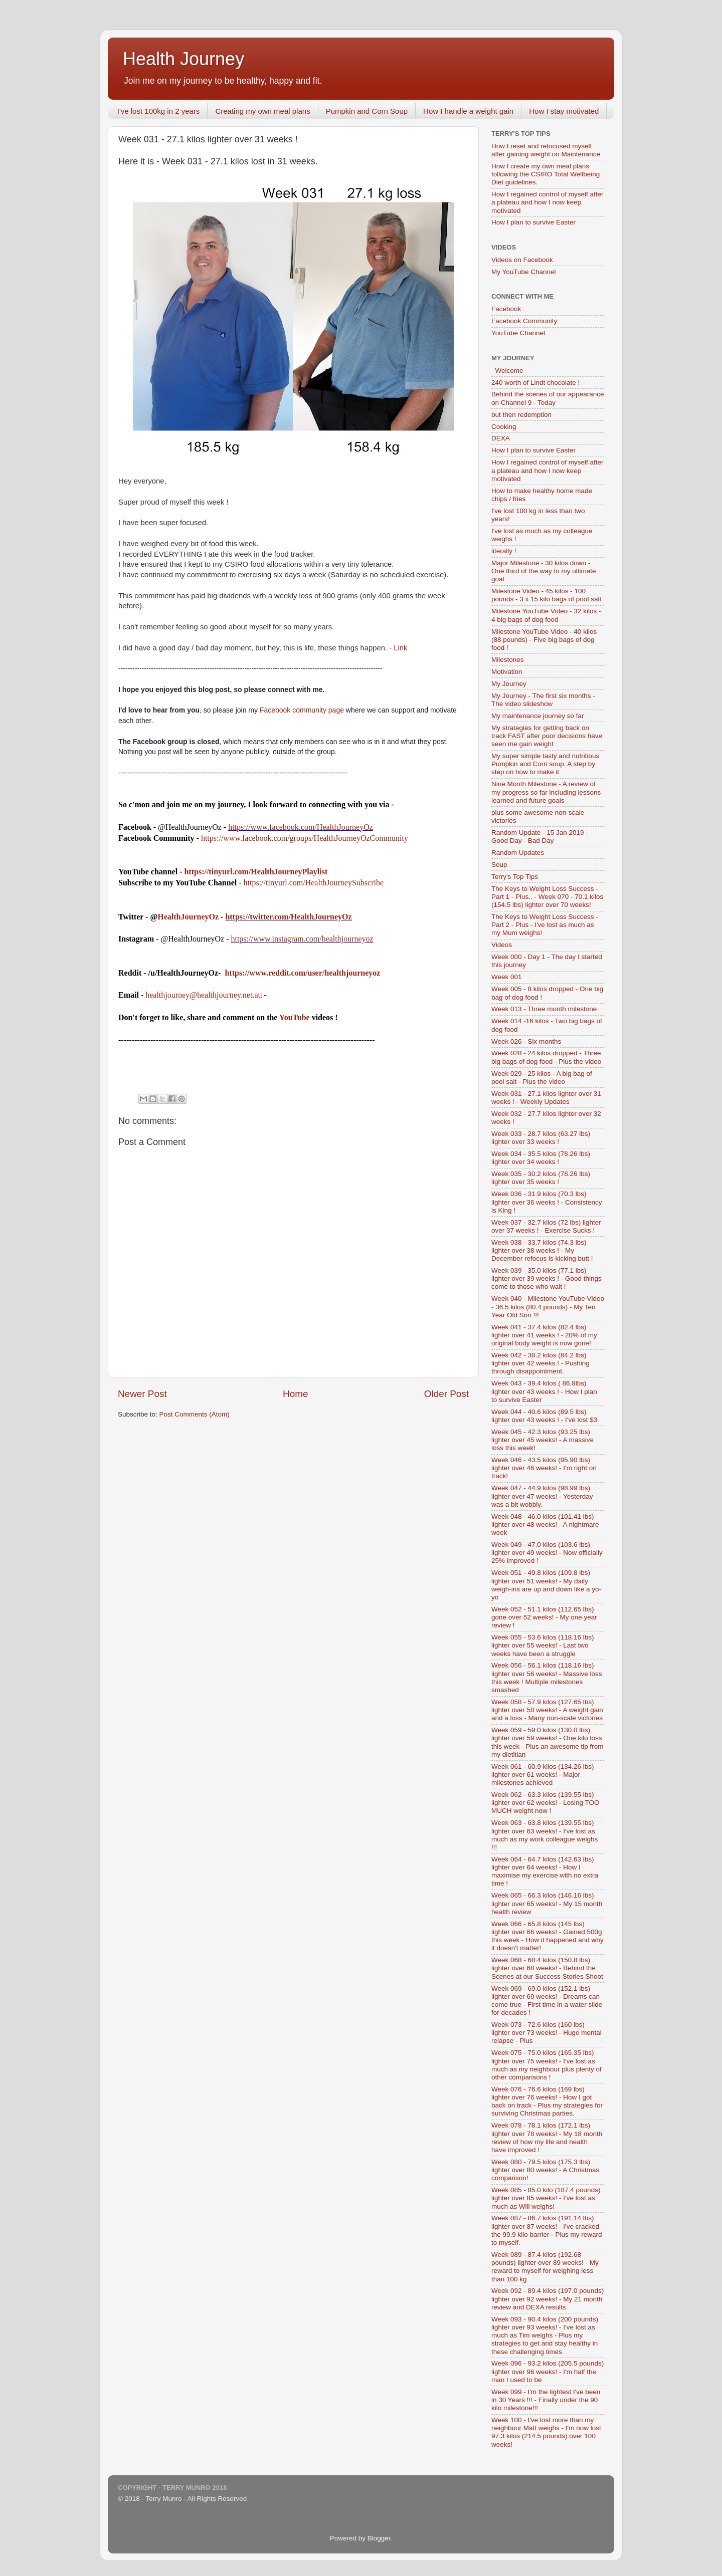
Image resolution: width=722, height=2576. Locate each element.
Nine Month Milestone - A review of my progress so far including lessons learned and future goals (546, 792)
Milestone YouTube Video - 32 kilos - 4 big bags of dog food (546, 615)
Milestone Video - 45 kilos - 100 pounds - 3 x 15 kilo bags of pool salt (546, 595)
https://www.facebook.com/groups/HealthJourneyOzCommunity (304, 838)
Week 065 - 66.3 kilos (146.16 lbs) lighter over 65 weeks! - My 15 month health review (546, 1903)
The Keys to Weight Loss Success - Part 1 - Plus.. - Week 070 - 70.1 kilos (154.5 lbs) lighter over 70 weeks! (547, 896)
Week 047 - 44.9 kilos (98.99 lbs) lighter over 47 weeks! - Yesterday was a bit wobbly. (542, 1496)
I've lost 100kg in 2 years (158, 111)
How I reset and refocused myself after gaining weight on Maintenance (545, 150)
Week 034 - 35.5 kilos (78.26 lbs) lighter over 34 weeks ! (540, 1157)
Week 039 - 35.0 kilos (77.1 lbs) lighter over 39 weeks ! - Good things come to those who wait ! (546, 1278)
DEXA (500, 438)
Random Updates (517, 852)
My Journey (508, 683)
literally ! (503, 551)
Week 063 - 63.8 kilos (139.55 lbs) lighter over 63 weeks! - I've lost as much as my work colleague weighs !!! (544, 1835)
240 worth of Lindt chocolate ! (535, 382)
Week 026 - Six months (526, 1041)
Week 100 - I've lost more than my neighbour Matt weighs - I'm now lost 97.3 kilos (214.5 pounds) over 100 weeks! (546, 2432)
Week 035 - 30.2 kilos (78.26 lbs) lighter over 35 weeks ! (540, 1178)
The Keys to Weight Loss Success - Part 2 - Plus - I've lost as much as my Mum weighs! (544, 924)
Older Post (446, 1393)
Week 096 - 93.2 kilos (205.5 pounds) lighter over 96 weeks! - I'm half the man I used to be (547, 2371)
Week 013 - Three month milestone (544, 1009)
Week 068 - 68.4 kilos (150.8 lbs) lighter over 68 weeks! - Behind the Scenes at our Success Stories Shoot (547, 1968)
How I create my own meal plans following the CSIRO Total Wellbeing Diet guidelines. (545, 174)
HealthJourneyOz (188, 916)
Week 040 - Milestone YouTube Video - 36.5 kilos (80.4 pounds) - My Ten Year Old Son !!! (547, 1306)
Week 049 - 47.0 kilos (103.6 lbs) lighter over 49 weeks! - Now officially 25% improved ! (547, 1552)
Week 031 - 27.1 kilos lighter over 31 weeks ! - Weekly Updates (546, 1097)
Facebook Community (524, 321)
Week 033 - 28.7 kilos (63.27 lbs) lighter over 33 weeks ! (540, 1137)
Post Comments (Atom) (194, 1414)
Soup (499, 864)
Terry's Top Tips (514, 876)
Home (295, 1393)
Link (400, 648)
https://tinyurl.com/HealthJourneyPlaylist (255, 871)
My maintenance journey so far (537, 716)
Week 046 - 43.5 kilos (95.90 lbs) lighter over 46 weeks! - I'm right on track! (544, 1468)
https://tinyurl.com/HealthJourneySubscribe (314, 882)
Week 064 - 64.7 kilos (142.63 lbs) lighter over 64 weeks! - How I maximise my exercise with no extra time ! (544, 1871)
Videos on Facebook (522, 260)
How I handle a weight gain (468, 111)
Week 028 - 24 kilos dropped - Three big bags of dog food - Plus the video (546, 1057)
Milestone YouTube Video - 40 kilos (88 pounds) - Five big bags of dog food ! (544, 639)
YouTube (294, 1017)
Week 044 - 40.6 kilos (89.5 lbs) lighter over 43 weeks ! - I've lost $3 (544, 1416)
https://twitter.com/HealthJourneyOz (288, 916)
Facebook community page (302, 710)
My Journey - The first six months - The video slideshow (543, 700)
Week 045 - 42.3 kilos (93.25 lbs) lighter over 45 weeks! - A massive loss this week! (542, 1440)
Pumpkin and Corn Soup (367, 111)
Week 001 (506, 977)
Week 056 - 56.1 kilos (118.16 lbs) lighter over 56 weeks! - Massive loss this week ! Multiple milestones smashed (546, 1678)
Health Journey (183, 59)
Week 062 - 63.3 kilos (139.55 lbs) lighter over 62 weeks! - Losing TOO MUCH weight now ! (545, 1802)
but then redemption (521, 414)
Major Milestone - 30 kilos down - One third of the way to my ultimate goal (543, 571)
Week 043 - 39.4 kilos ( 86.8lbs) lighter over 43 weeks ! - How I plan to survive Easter (544, 1391)
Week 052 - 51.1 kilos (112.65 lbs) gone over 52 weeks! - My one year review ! (544, 1617)
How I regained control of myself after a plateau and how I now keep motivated (547, 202)
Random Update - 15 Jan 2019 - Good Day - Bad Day (539, 836)
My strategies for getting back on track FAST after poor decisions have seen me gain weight (546, 736)
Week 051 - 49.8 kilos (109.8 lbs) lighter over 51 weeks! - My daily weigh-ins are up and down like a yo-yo (546, 1585)
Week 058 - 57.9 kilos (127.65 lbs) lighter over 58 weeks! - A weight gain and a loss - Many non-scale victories (547, 1710)
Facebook (506, 309)
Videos (501, 945)
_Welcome (507, 370)
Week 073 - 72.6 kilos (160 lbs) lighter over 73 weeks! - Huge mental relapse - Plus (546, 2032)
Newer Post (142, 1393)
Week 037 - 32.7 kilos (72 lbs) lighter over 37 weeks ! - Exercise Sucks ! (546, 1226)
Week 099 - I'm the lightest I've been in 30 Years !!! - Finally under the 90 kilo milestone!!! (545, 2400)
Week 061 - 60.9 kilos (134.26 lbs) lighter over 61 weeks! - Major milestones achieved (542, 1774)
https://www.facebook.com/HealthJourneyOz (300, 827)
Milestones (507, 659)
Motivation (506, 671)
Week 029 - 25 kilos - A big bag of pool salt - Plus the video (541, 1077)
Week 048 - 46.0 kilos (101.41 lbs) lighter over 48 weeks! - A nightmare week (545, 1524)
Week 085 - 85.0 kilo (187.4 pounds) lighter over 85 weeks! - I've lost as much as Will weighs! (545, 2198)
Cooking (503, 426)
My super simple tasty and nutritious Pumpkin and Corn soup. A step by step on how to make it (545, 764)
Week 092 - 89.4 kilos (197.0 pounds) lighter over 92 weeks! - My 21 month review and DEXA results (547, 2298)
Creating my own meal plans (262, 111)
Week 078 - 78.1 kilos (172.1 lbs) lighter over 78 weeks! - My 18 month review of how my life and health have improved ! (546, 2138)
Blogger (379, 2538)
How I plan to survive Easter (533, 222)
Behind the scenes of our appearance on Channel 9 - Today (547, 398)
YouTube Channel (518, 333)
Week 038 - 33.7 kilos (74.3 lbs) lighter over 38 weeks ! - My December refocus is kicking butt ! (542, 1250)
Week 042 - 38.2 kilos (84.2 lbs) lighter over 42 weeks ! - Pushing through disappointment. (540, 1363)
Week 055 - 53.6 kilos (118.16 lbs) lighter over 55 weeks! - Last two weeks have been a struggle (542, 1645)
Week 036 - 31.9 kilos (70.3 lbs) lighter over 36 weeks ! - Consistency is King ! (546, 1202)
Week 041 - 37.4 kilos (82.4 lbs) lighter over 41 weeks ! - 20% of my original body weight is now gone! (544, 1335)
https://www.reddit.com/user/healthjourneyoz (302, 973)
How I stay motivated (564, 111)
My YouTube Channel (523, 272)
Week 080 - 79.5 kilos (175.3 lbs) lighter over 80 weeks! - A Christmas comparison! (545, 2170)
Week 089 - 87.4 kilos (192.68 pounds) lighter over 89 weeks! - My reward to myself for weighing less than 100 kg (545, 2267)
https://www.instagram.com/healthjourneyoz (302, 938)
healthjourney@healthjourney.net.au (203, 995)
